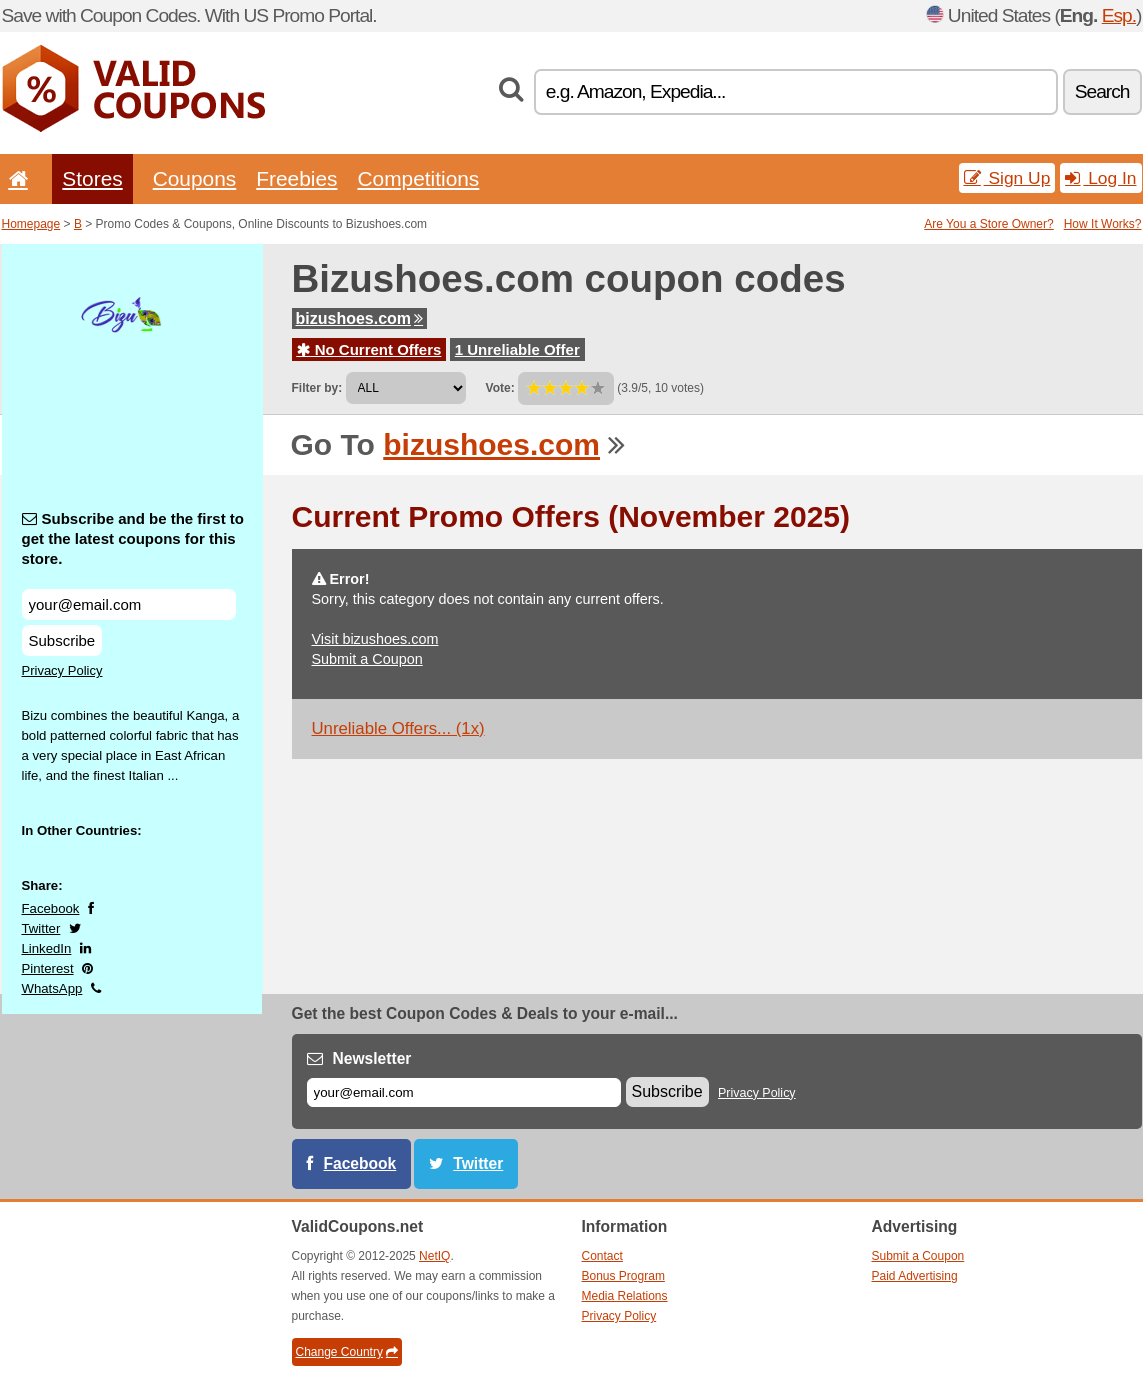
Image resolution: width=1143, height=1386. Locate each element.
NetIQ (434, 1256)
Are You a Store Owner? (988, 224)
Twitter (41, 928)
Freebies (296, 178)
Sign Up (1007, 178)
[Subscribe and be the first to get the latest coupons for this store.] (129, 604)
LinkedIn (47, 948)
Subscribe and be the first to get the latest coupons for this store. (133, 538)
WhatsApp (52, 988)
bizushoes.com (360, 318)
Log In (1100, 178)
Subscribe (62, 640)
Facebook (51, 908)
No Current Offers (369, 349)
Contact (602, 1256)
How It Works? (1103, 224)
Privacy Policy (62, 670)
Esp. (1119, 15)
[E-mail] (464, 1092)
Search (1102, 91)
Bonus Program (623, 1276)
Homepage (31, 224)
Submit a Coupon (367, 659)
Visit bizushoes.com (375, 639)
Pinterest (48, 968)
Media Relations (625, 1296)
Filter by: (317, 388)
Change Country (347, 1352)
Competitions (418, 178)
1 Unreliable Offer (517, 349)
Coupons (195, 178)
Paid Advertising (915, 1276)
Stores (92, 178)
